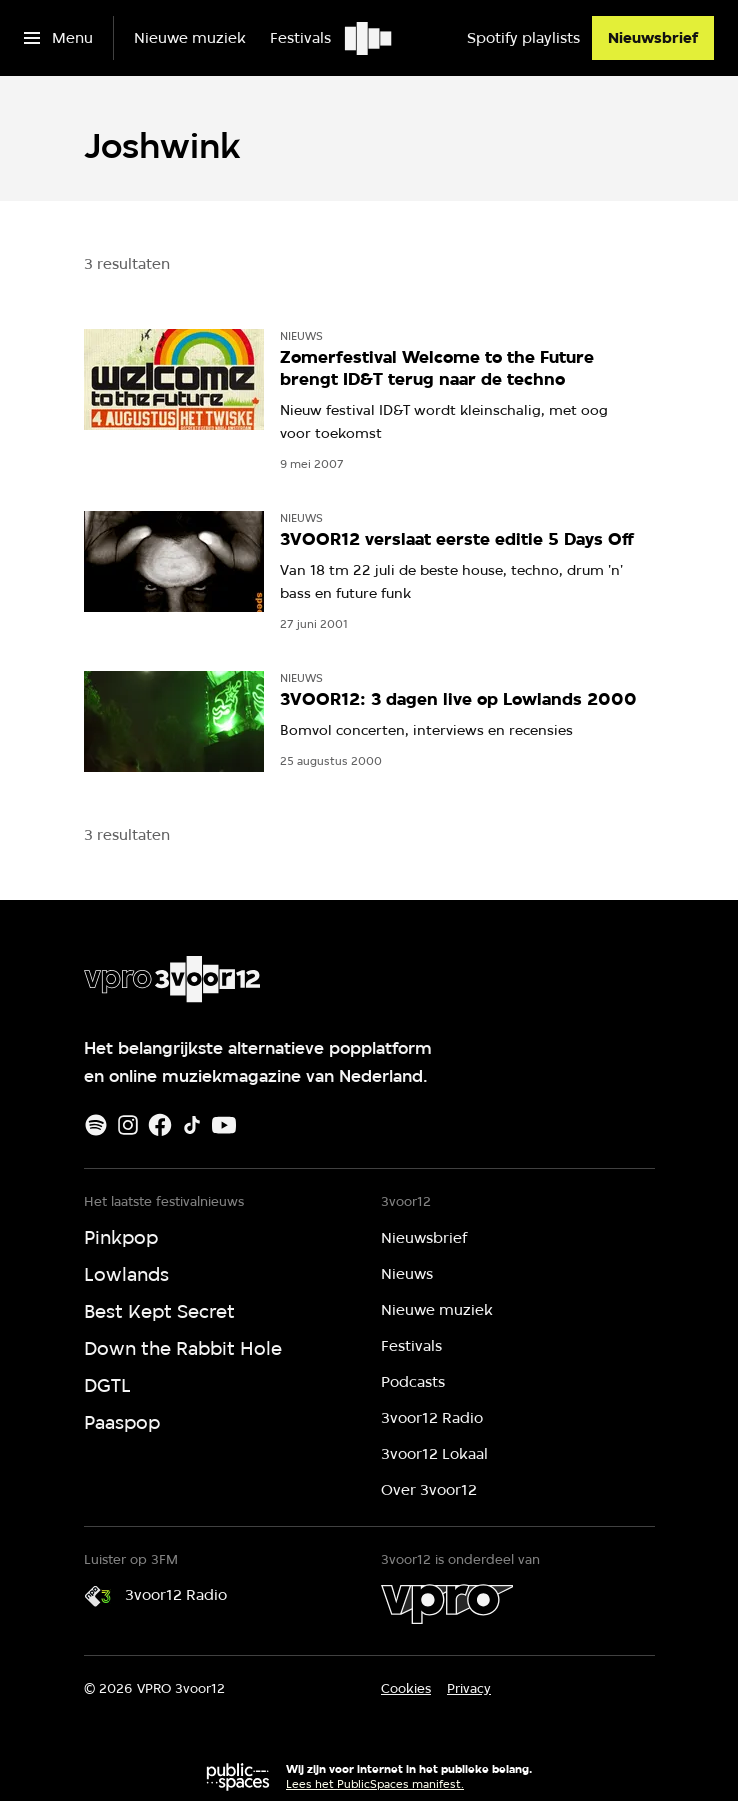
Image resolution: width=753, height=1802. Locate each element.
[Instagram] (128, 1125)
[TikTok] (192, 1125)
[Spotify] (96, 1125)
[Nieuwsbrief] (653, 38)
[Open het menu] (58, 38)
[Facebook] (160, 1125)
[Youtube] (224, 1125)
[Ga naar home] (369, 38)
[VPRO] (447, 1604)
